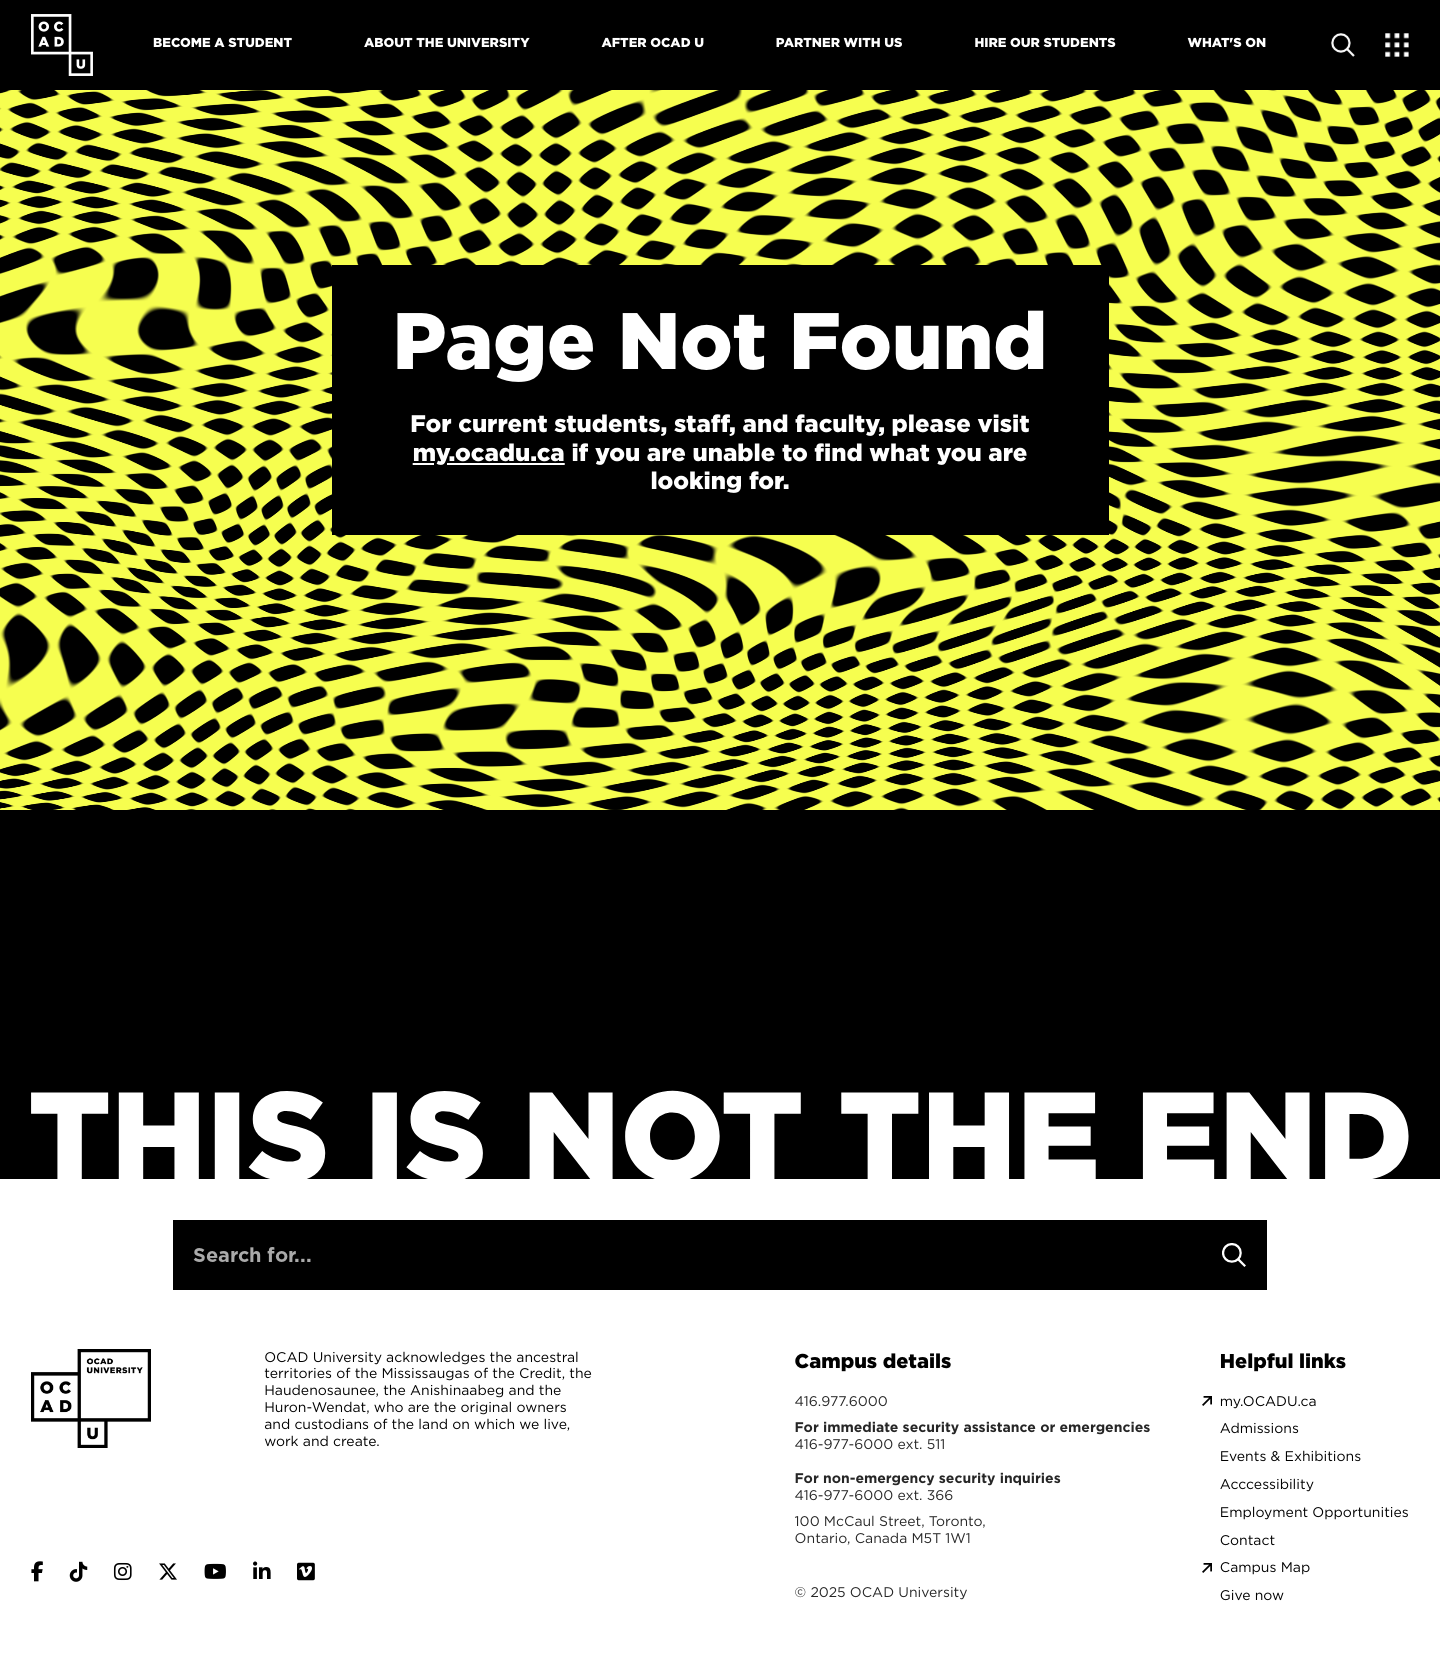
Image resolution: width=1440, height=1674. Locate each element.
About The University (447, 43)
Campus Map (1265, 1567)
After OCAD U (652, 43)
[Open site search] (1343, 45)
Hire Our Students (1044, 43)
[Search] (1234, 1255)
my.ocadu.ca (489, 452)
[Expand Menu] (1397, 45)
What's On (1227, 43)
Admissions (1259, 1428)
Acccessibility (1267, 1484)
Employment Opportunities (1314, 1512)
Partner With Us (839, 43)
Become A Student (222, 43)
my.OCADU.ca (1268, 1401)
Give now (1252, 1595)
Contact (1247, 1540)
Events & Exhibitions (1290, 1456)
